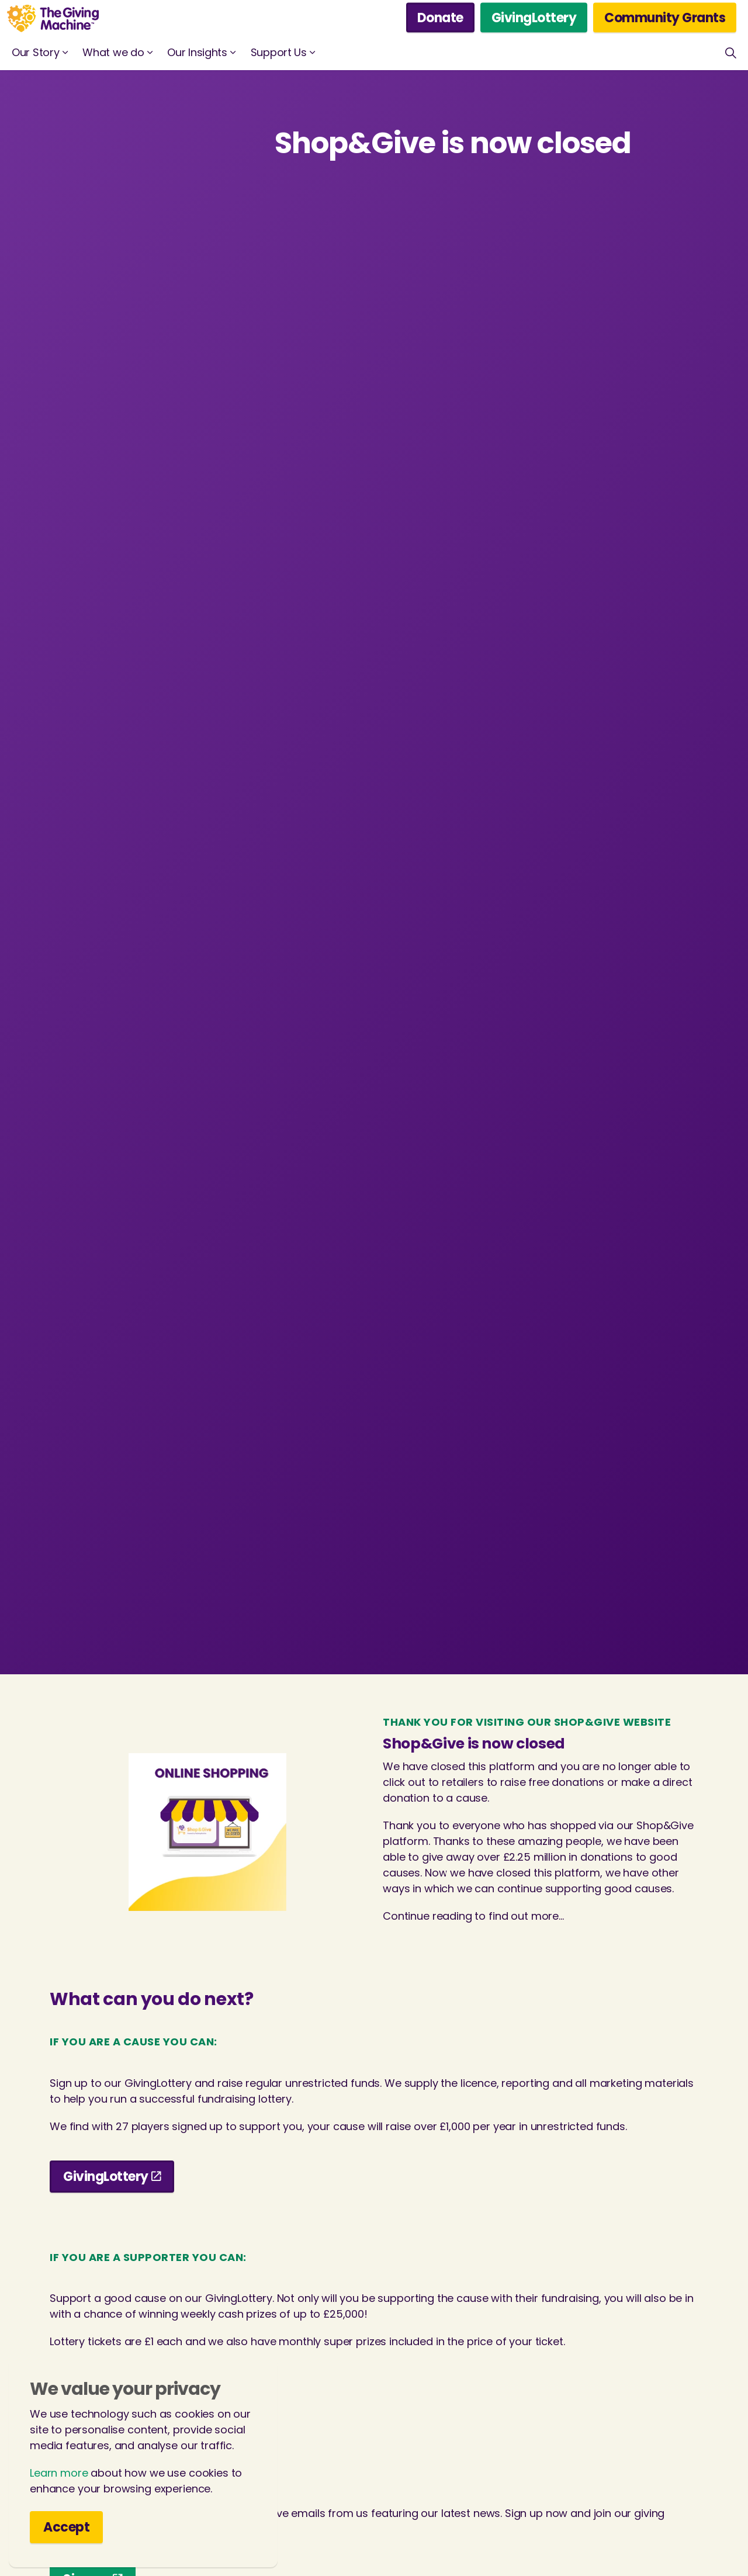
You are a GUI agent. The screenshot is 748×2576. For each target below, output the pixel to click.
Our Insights (197, 52)
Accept (66, 2527)
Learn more (59, 2473)
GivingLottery (534, 18)
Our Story (35, 52)
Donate (440, 18)
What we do (113, 52)
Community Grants (665, 18)
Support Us (279, 52)
